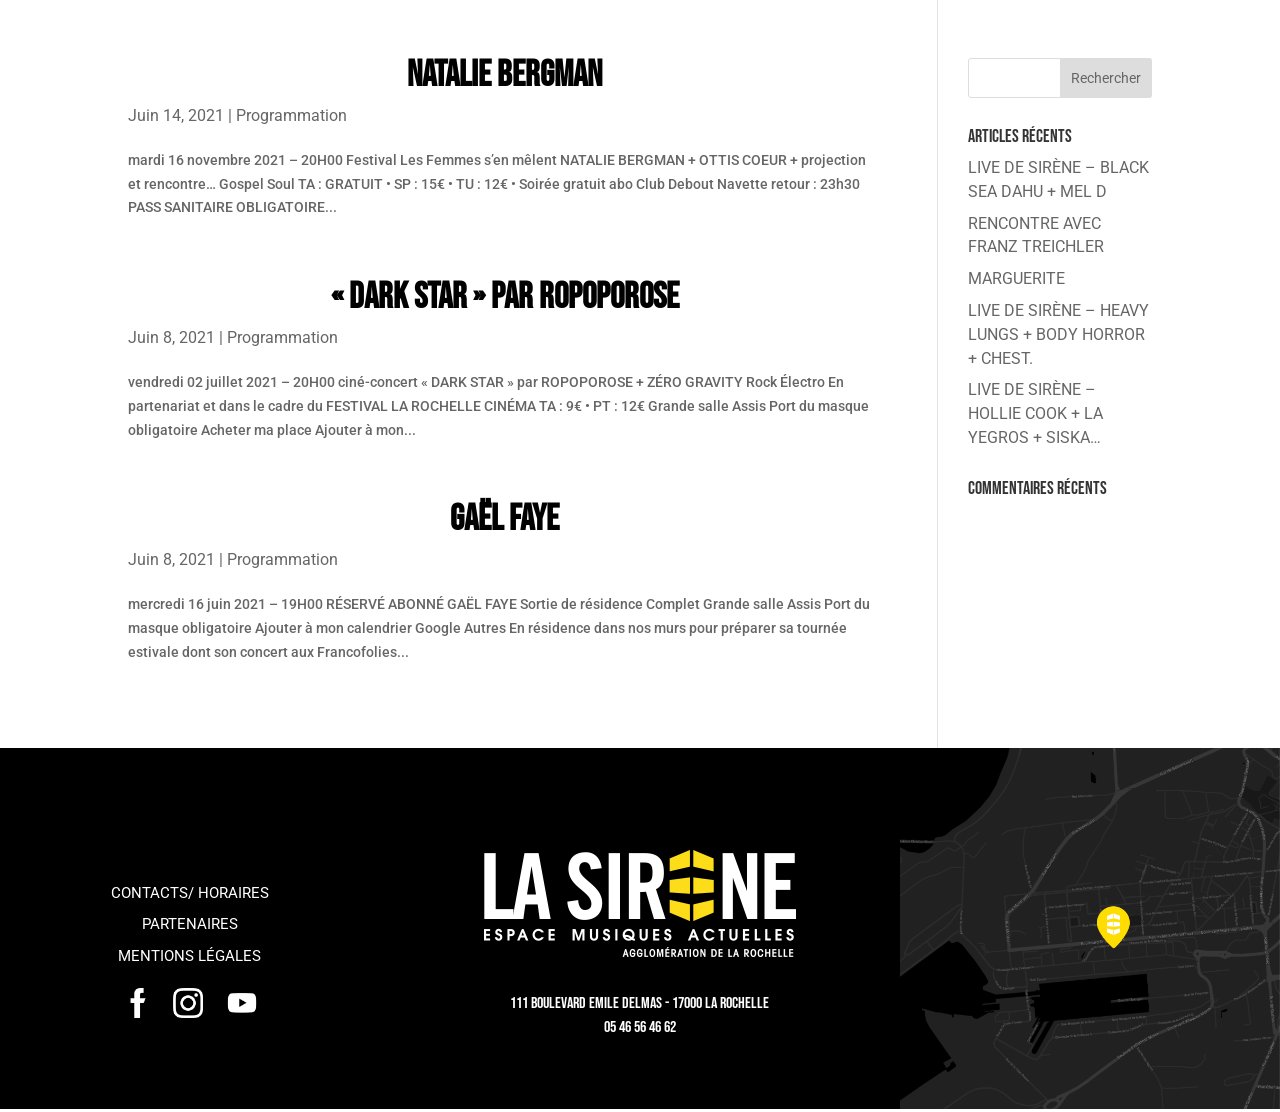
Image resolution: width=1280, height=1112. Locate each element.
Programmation (291, 115)
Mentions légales (189, 956)
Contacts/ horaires (190, 893)
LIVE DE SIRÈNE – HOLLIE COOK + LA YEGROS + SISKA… (1035, 413)
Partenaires (190, 924)
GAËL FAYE (504, 519)
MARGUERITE (1016, 278)
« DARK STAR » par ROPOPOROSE (505, 297)
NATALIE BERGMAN (504, 75)
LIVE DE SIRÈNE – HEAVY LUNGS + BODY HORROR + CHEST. (1058, 334)
